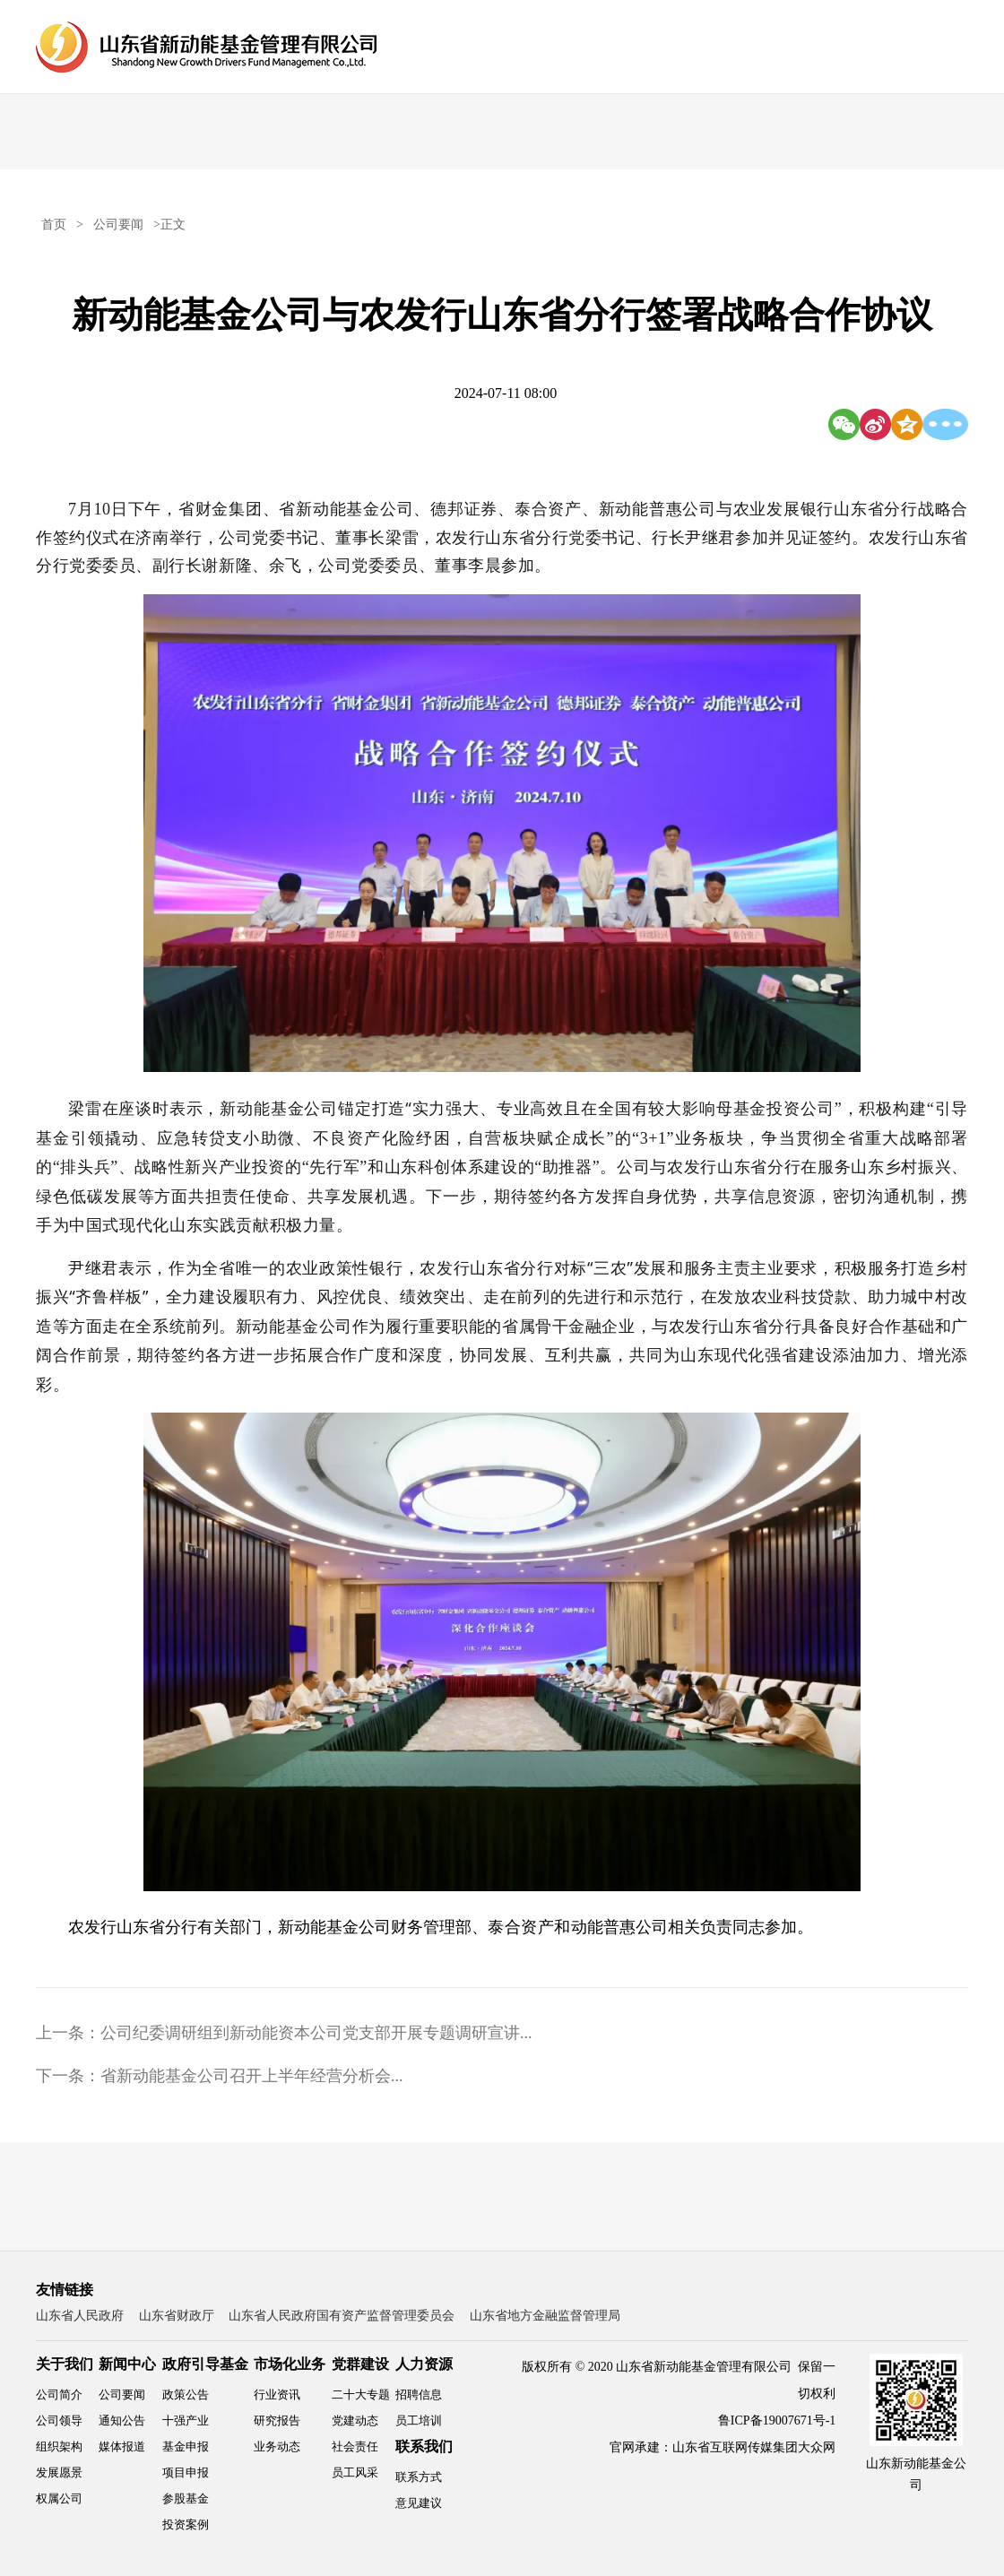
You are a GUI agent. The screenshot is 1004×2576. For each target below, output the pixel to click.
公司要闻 (118, 224)
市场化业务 (289, 2364)
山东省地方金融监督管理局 (545, 2315)
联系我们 (424, 2446)
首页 (53, 224)
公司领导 (59, 2420)
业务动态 (277, 2446)
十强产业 (185, 2420)
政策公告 (185, 2394)
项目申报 (185, 2472)
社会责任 (355, 2446)
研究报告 (277, 2420)
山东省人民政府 (80, 2315)
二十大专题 (361, 2394)
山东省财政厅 (176, 2315)
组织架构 (59, 2446)
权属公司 (59, 2498)
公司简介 (59, 2394)
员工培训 (418, 2420)
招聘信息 (418, 2394)
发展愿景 (59, 2472)
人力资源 (424, 2364)
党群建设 (360, 2364)
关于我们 (64, 2364)
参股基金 (185, 2498)
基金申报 (185, 2446)
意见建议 (418, 2503)
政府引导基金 (205, 2364)
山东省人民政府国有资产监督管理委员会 (341, 2315)
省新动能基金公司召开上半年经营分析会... (251, 2076)
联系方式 (418, 2477)
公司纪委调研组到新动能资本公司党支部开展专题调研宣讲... (316, 2033)
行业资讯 (277, 2394)
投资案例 (185, 2524)
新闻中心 (127, 2364)
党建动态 (355, 2420)
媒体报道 (122, 2446)
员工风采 (355, 2472)
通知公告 (122, 2420)
